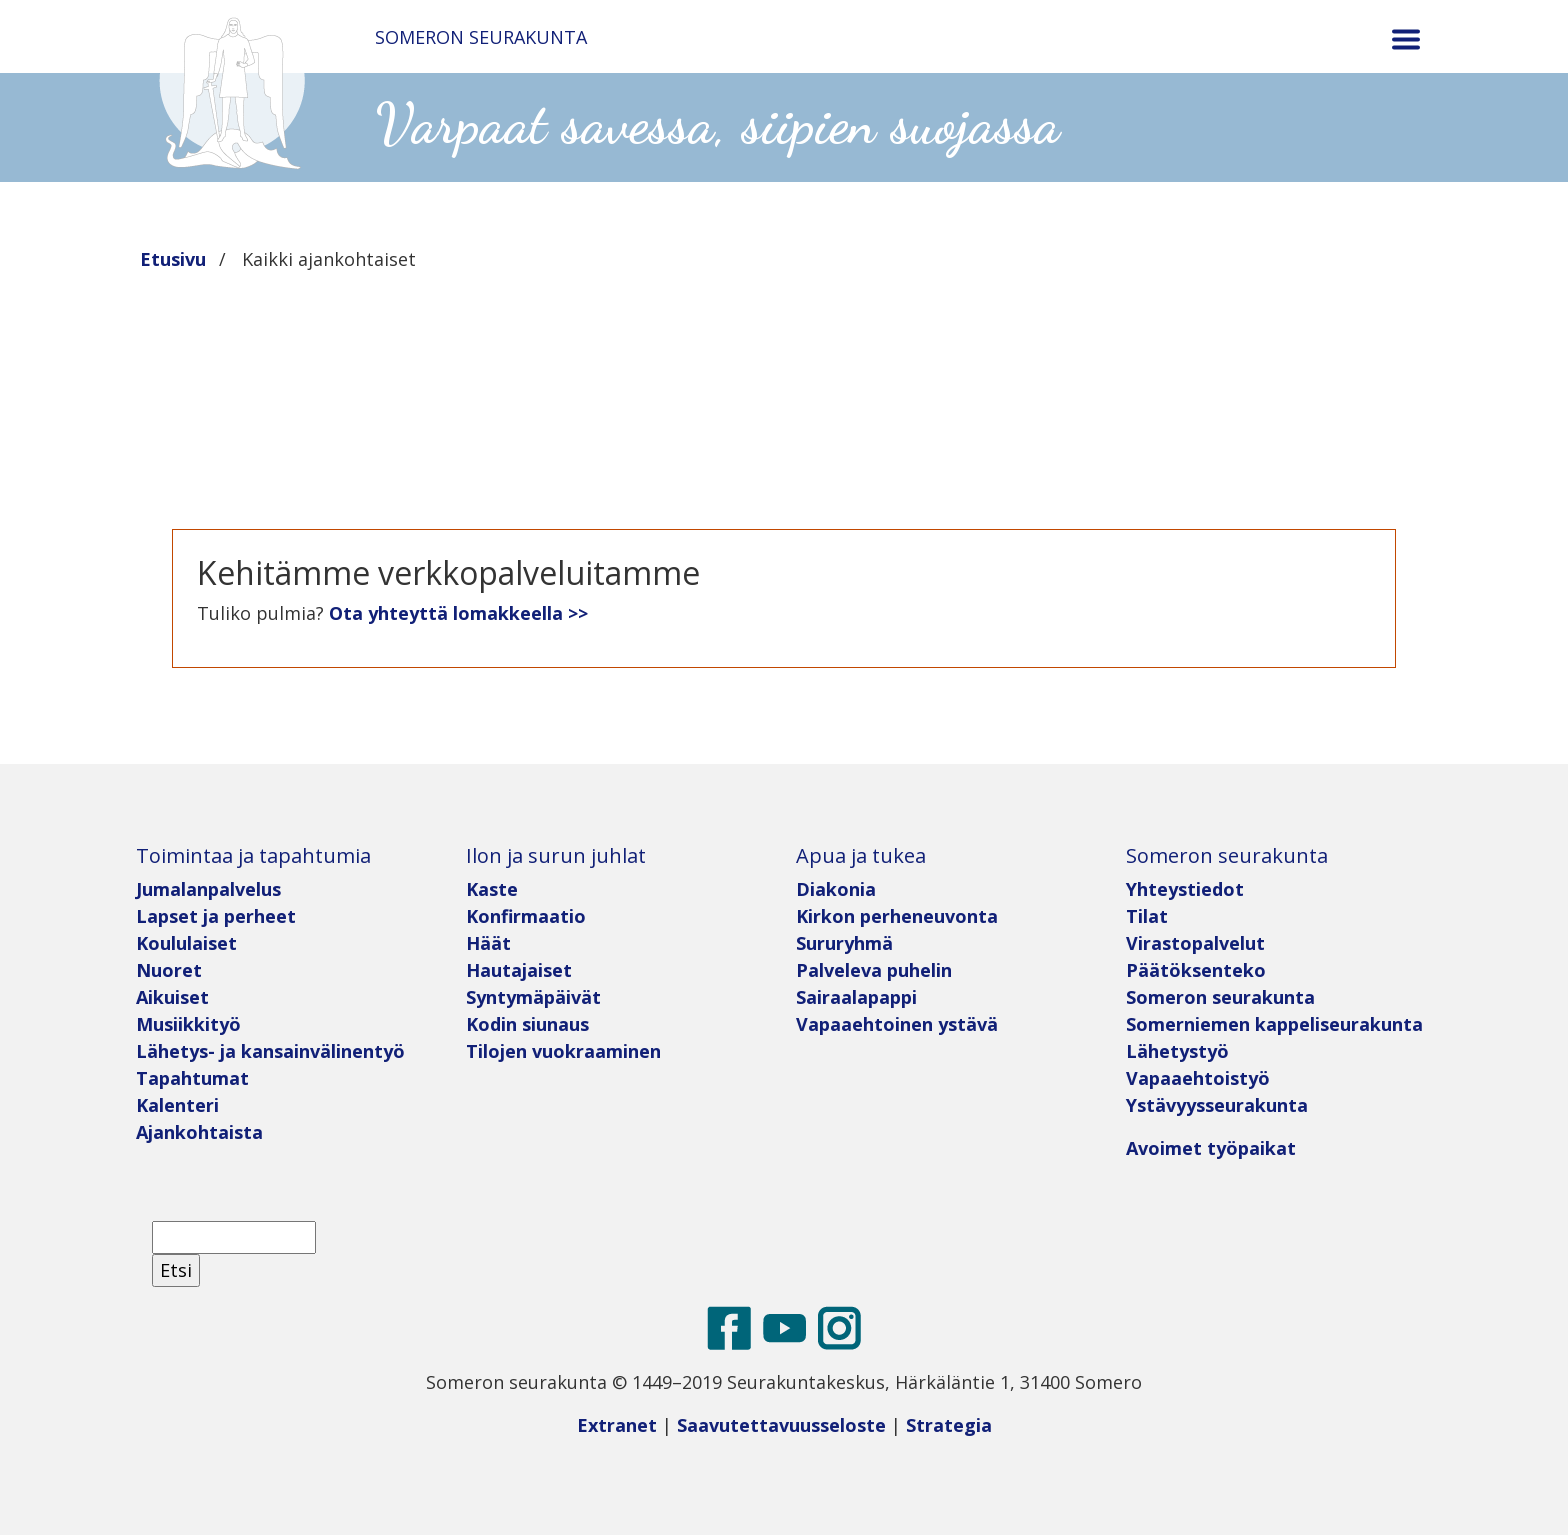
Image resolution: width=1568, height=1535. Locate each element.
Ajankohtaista (199, 1132)
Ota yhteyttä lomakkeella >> (458, 613)
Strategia (949, 1425)
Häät (488, 943)
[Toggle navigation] (1406, 40)
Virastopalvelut (1195, 943)
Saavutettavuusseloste (781, 1425)
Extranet (617, 1425)
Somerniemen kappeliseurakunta (1274, 1024)
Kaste (492, 889)
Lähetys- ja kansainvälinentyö (270, 1051)
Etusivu (173, 259)
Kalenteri (177, 1105)
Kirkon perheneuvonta (897, 916)
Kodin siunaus (527, 1024)
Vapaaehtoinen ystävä (897, 1024)
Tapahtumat (192, 1078)
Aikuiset (172, 997)
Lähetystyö (1177, 1051)
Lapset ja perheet (218, 916)
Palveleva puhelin (874, 970)
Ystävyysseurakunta (1217, 1105)
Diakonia (836, 889)
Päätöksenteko (1196, 970)
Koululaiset (186, 943)
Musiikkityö (188, 1024)
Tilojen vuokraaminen (563, 1051)
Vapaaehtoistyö (1198, 1078)
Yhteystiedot (1185, 889)
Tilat (1147, 916)
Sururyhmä (844, 943)
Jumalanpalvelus (208, 889)
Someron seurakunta (1220, 997)
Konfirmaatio (526, 916)
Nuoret (169, 970)
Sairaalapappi (856, 997)
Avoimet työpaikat (1211, 1148)
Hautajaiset (519, 970)
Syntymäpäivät (533, 997)
